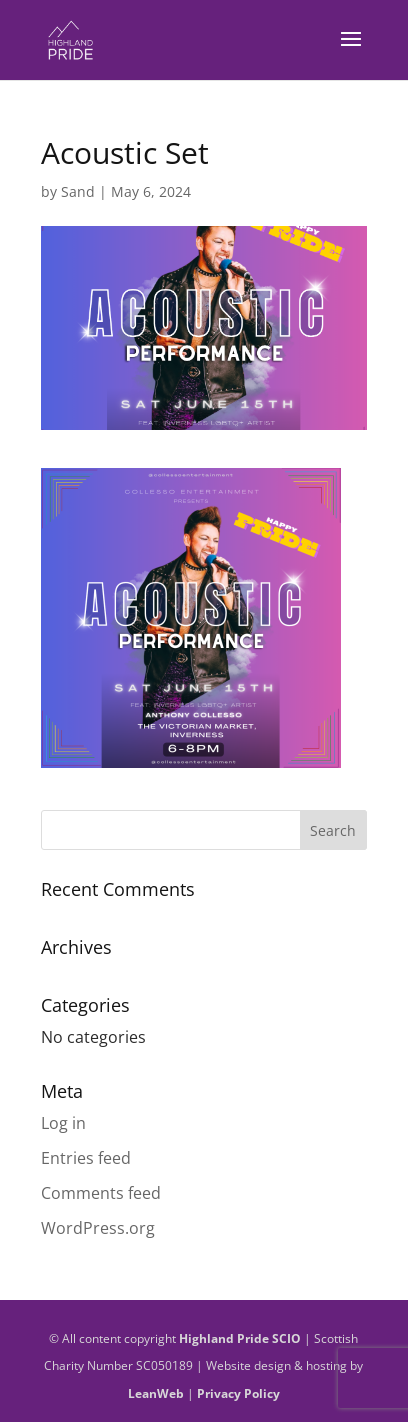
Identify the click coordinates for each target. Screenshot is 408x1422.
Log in (63, 1123)
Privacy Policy (238, 1393)
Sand (78, 191)
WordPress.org (98, 1228)
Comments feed (101, 1193)
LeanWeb (156, 1393)
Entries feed (86, 1158)
